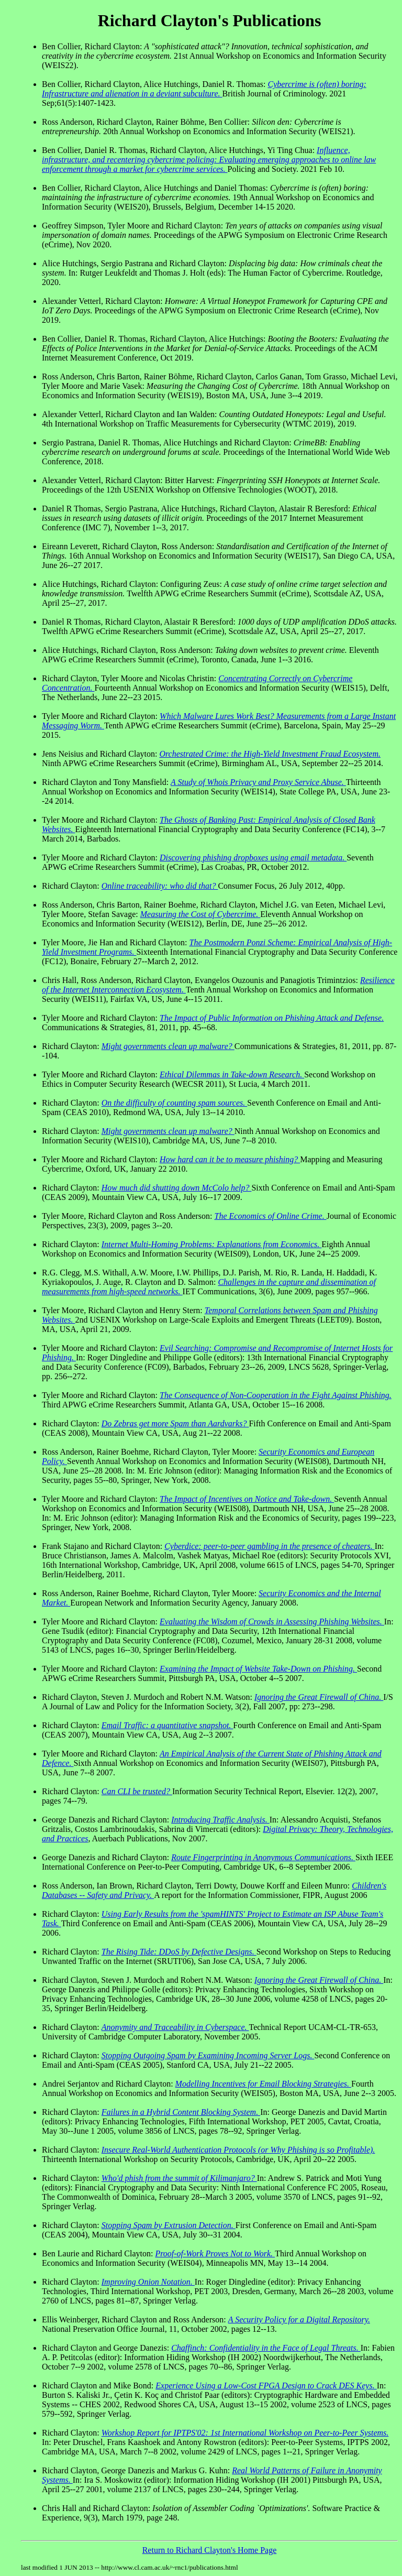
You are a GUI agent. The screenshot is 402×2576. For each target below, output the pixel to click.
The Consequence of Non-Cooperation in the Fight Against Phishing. (276, 1395)
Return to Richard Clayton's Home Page (209, 2550)
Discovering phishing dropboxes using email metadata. (253, 857)
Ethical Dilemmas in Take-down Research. (232, 1074)
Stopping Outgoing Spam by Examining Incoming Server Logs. (208, 2055)
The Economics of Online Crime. (271, 1215)
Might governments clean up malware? (168, 1046)
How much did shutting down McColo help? (177, 1187)
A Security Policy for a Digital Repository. (299, 2319)
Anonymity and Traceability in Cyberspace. (175, 2027)
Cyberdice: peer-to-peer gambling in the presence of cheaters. (269, 1546)
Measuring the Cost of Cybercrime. (200, 914)
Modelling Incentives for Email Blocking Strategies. (263, 2083)
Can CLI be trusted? (137, 1791)
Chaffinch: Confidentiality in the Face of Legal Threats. (266, 2347)
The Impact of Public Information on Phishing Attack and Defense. (272, 1017)
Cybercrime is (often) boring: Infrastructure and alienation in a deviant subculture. (204, 89)
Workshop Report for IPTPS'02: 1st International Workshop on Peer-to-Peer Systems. (245, 2432)
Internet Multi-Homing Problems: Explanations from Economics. (212, 1244)
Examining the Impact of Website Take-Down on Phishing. (258, 1668)
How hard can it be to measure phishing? (230, 1159)
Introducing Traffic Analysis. (220, 1819)
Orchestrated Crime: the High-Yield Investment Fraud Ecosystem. (270, 753)
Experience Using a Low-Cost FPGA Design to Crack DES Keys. (265, 2385)
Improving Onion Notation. (148, 2281)
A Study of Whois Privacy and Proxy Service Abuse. (258, 782)
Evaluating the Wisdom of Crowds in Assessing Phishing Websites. (272, 1621)
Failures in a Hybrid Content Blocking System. (181, 2112)
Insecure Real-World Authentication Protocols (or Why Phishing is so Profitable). (238, 2149)
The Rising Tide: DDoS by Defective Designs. (179, 1951)
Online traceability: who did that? (160, 885)
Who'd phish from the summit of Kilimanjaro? (179, 2178)
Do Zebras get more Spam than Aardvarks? (175, 1423)
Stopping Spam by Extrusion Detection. (169, 2225)
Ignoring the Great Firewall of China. (318, 1697)
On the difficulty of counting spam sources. (174, 1102)
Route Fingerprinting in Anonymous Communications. (263, 1857)
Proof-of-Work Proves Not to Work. (215, 2253)
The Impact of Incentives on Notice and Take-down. (247, 1498)
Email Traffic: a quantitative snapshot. (167, 1725)
